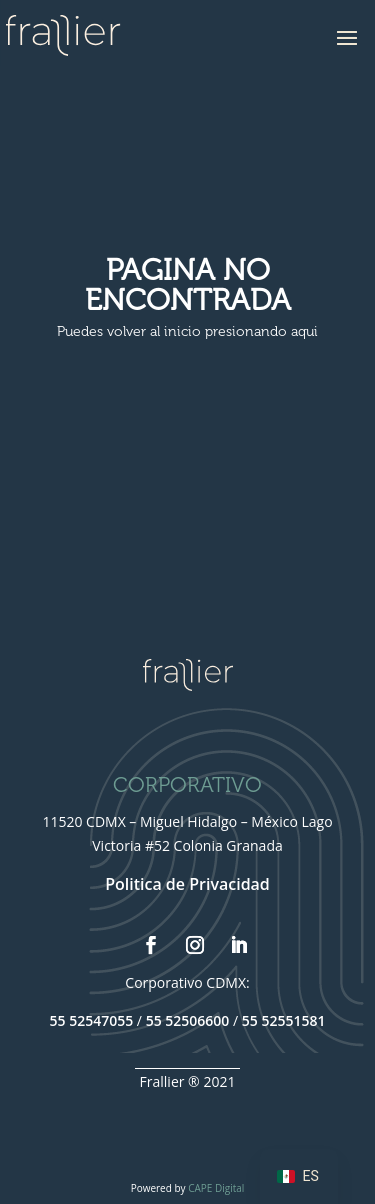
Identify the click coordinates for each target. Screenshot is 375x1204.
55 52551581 (284, 1020)
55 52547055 (92, 1020)
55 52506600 (188, 1020)
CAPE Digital (216, 1188)
